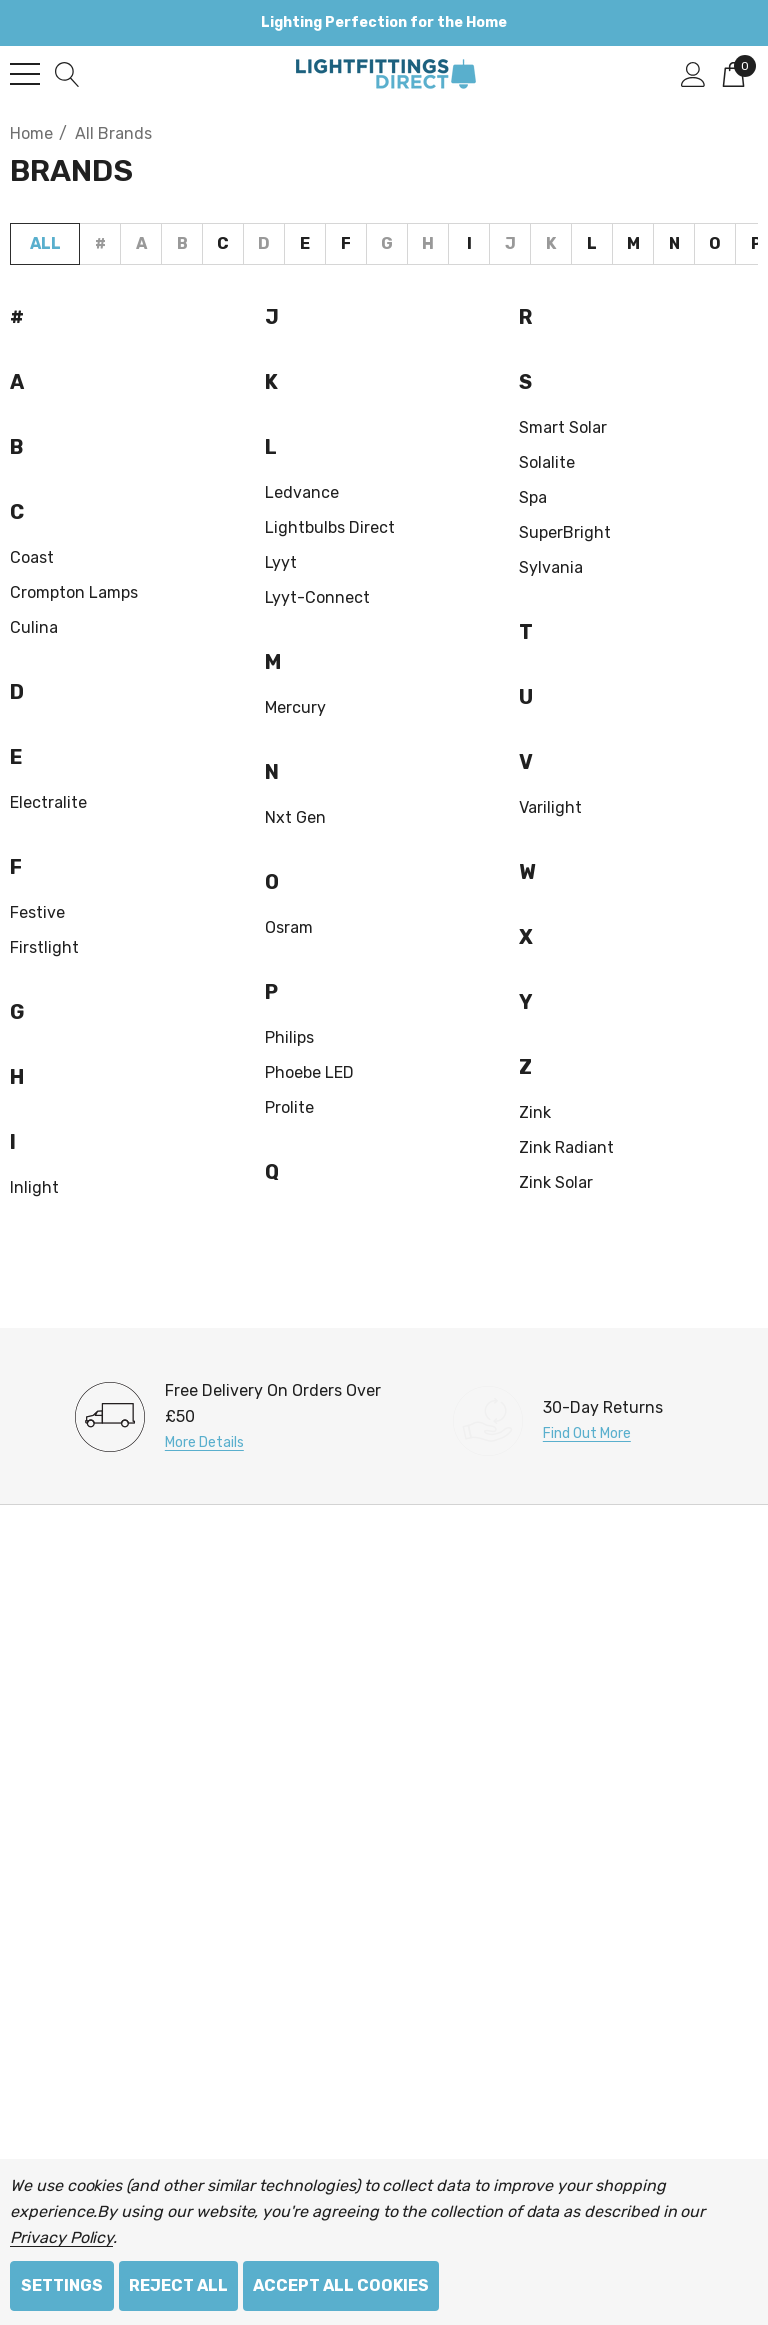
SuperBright (565, 532)
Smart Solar (563, 427)
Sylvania (551, 567)
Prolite (289, 1107)
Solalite (547, 462)
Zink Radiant (566, 1147)
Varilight (550, 807)
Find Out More (587, 1433)
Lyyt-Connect (317, 597)
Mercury (295, 707)
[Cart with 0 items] (733, 73)
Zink (535, 1112)
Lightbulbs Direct (330, 527)
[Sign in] (693, 73)
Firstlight (44, 947)
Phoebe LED (309, 1072)
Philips (289, 1037)
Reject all (178, 2285)
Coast (32, 557)
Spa (533, 497)
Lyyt (281, 562)
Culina (34, 627)
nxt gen (295, 817)
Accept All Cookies (341, 2285)
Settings (62, 2285)
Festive (37, 912)
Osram (289, 927)
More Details (204, 1442)
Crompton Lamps (74, 592)
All (45, 243)
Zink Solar (556, 1182)
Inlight (34, 1187)
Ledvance (302, 492)
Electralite (48, 802)
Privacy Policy (61, 2237)
